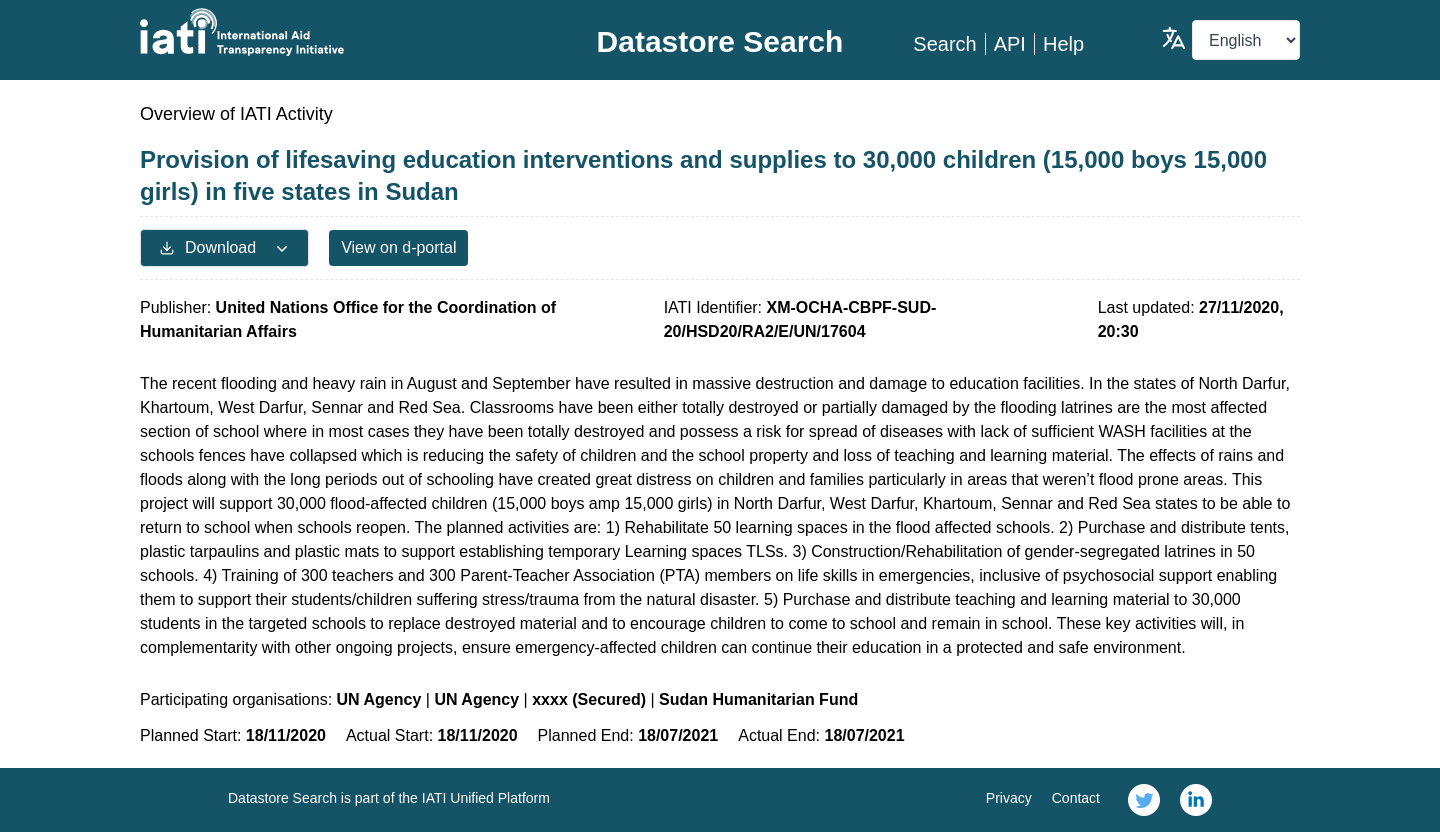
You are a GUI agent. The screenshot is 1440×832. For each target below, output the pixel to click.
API (1010, 44)
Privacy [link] (1009, 798)
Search (944, 44)
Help (1063, 44)
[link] (1144, 800)
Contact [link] (1076, 798)
